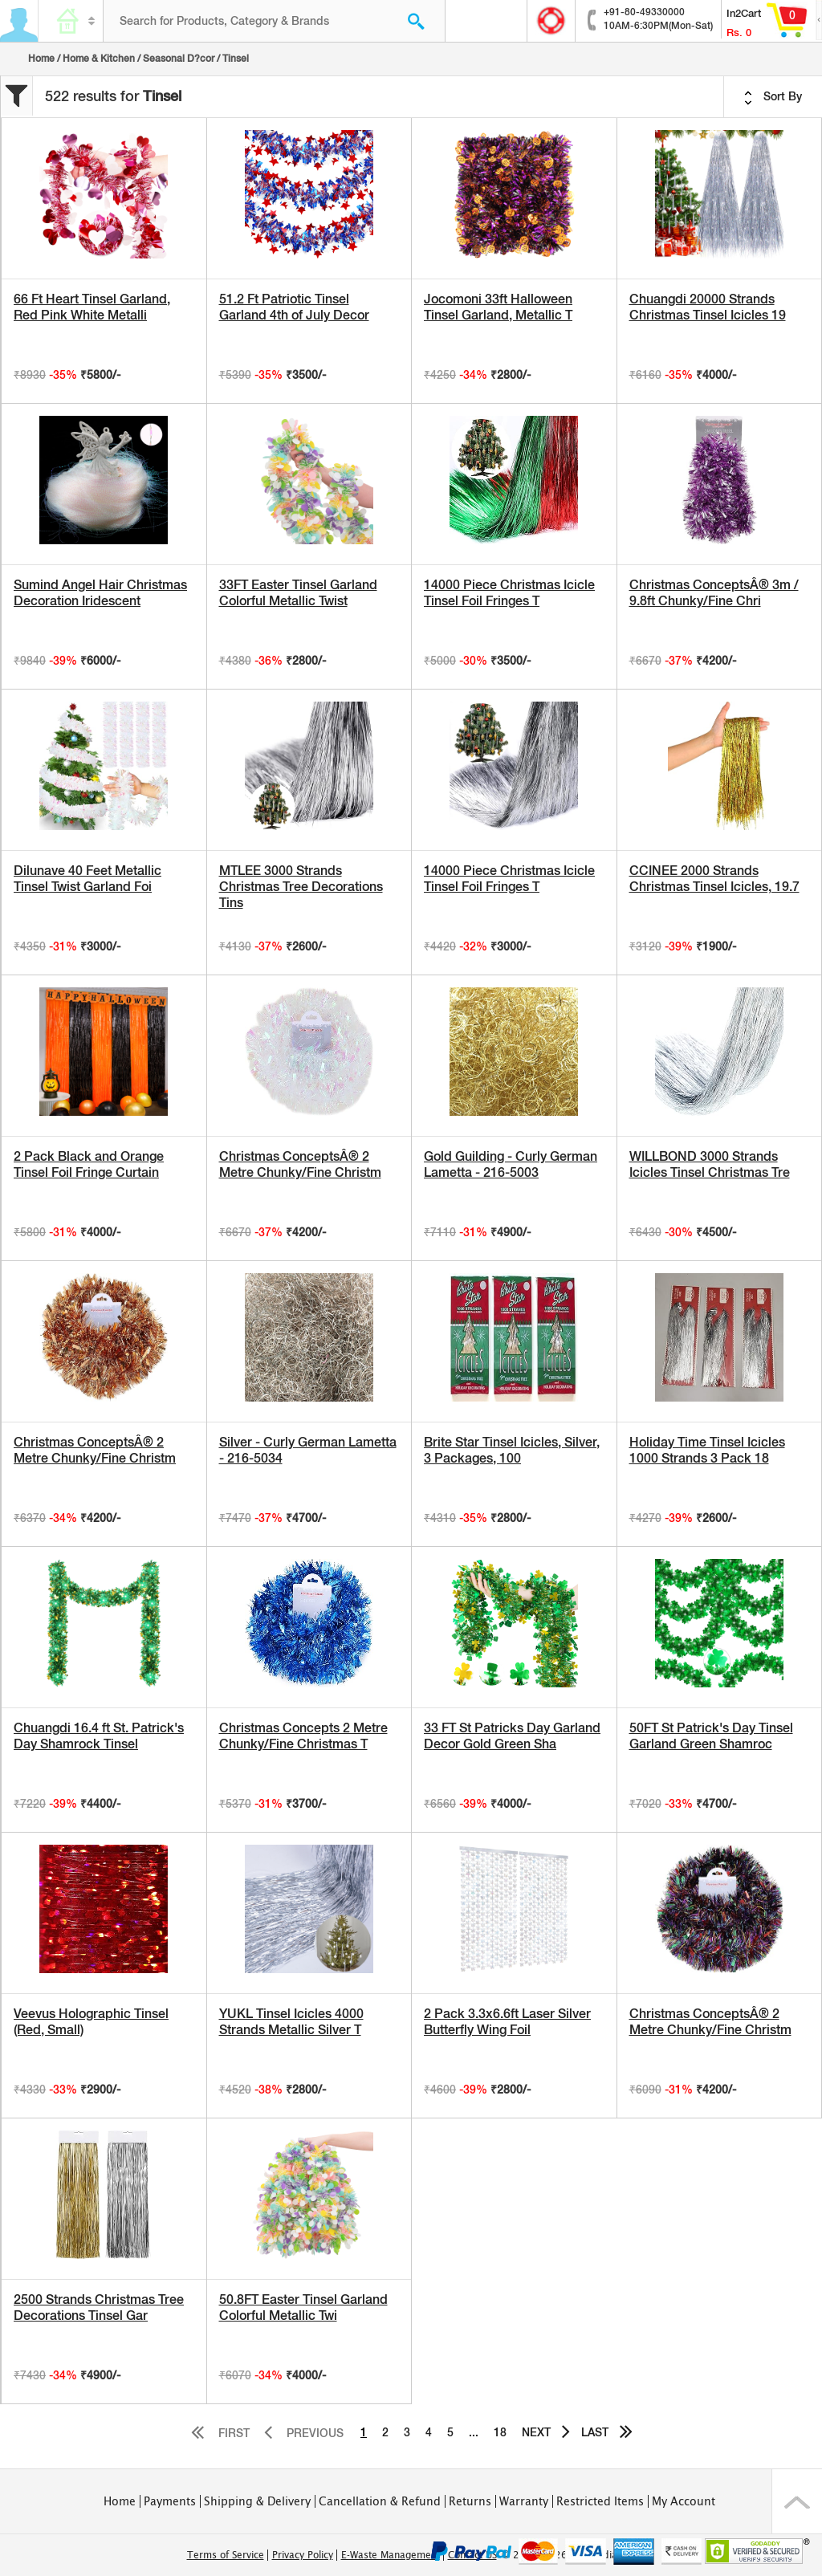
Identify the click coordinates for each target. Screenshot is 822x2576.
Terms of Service (225, 2555)
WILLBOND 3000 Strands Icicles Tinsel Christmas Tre (709, 1164)
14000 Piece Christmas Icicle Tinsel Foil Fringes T (509, 592)
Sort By (773, 97)
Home (41, 58)
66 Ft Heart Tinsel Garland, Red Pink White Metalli (92, 307)
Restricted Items (600, 2501)
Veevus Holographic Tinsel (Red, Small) (91, 2021)
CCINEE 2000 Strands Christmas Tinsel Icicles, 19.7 (714, 878)
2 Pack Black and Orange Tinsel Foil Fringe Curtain (89, 1164)
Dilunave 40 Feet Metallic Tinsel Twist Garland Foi (87, 878)
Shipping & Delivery (257, 2501)
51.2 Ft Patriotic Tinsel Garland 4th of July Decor (294, 307)
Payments (170, 2501)
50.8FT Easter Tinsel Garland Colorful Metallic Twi (303, 2307)
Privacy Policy (302, 2555)
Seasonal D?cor (178, 58)
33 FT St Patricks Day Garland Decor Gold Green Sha (512, 1736)
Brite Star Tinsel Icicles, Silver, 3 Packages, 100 (512, 1450)
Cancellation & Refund (380, 2501)
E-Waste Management (390, 2555)
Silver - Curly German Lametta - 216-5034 (308, 1450)
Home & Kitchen (99, 58)
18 (500, 2432)
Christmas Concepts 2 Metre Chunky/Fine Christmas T (303, 1736)
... (473, 2432)
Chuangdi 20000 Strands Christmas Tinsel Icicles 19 (707, 307)
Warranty (523, 2501)
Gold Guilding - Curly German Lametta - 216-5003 (510, 1164)
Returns (470, 2501)
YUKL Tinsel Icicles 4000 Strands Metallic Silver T (291, 2021)
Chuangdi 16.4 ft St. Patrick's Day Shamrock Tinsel (99, 1736)
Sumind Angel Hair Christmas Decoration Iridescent (100, 592)
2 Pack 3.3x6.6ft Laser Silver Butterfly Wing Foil (507, 2021)
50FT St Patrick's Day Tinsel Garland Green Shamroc (711, 1736)
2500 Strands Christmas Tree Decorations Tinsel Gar (99, 2307)
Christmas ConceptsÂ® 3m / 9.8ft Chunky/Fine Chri (714, 592)
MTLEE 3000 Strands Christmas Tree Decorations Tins (301, 886)
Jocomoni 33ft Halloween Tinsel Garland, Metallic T (498, 307)
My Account (683, 2501)
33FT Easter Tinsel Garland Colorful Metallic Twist (298, 592)
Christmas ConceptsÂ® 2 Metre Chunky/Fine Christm (300, 1164)
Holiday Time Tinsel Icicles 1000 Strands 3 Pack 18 (707, 1450)
